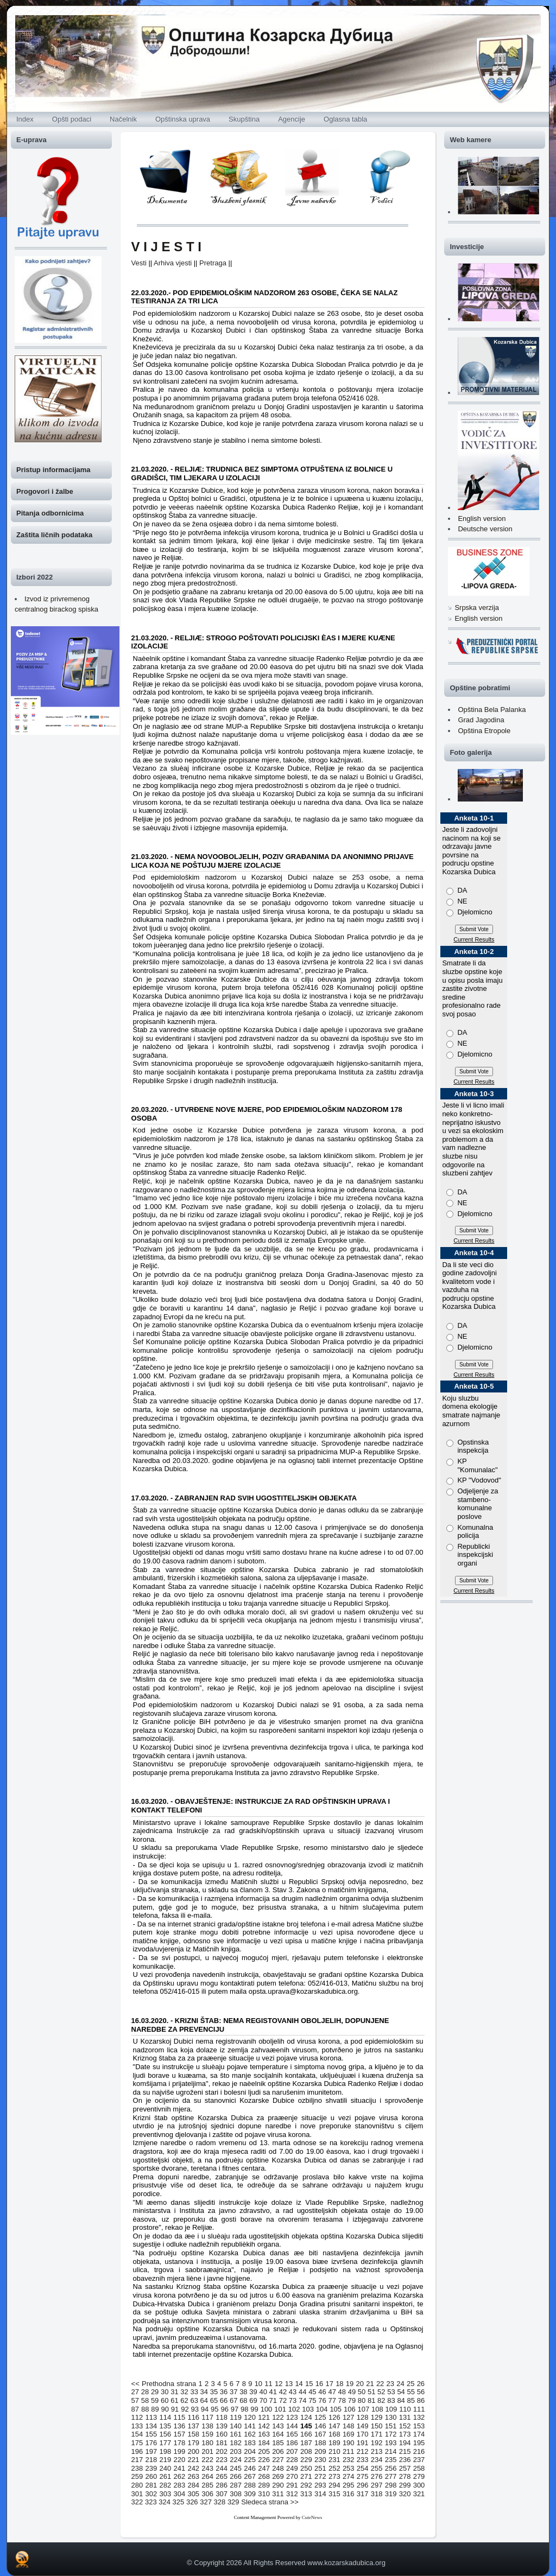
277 (391, 2476)
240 (166, 2468)
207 (292, 2451)
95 (214, 2409)
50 (361, 2392)
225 (250, 2460)
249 (292, 2468)
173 (405, 2434)
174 (419, 2434)
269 (278, 2476)
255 (377, 2468)
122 (278, 2417)
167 (320, 2434)
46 (322, 2392)
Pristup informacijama (53, 470)
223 (222, 2460)
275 (363, 2476)
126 (334, 2417)
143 (278, 2426)
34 (204, 2392)
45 (312, 2392)
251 (320, 2468)
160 (222, 2434)
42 (283, 2392)
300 (419, 2485)
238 (137, 2468)
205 (264, 2451)
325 (179, 2502)
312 (292, 2494)
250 (306, 2468)
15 (309, 2384)
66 (224, 2400)
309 (250, 2494)
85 (411, 2400)
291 (292, 2485)
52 (381, 2392)
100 (267, 2409)
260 (151, 2476)
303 (166, 2494)
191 (363, 2443)
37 (233, 2392)
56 (421, 2392)
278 (405, 2476)
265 (222, 2476)
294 (334, 2485)
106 (350, 2409)
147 (334, 2426)
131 (405, 2417)
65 (214, 2400)
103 (308, 2409)
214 (391, 2451)
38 (243, 2392)
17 (329, 2384)
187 (306, 2443)
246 (250, 2468)
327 (206, 2502)
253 (349, 2468)
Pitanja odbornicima (50, 513)
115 (179, 2417)
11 (268, 2384)
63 (194, 2400)
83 (391, 2400)
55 (411, 2392)
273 (334, 2476)
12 (278, 2384)
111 (419, 2409)
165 (292, 2434)
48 (342, 2392)
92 (184, 2409)
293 (320, 2485)
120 (250, 2417)
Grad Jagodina (481, 720)
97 (234, 2409)
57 (135, 2400)
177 (166, 2443)
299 (405, 2485)
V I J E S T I (166, 246)
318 (377, 2494)
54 (401, 2392)
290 (278, 2485)
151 (391, 2426)
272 (320, 2476)
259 (137, 2476)
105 (336, 2409)
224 (236, 2460)
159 (207, 2434)
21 (370, 2384)
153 (419, 2426)
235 (391, 2460)
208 (306, 2451)
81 (371, 2400)
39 (253, 2392)
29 (155, 2392)
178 (179, 2443)
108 (377, 2409)
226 (264, 2460)
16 (319, 2384)
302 (151, 2494)
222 (207, 2460)
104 (322, 2409)
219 (166, 2460)
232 (349, 2460)
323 (151, 2502)
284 (193, 2485)
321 (419, 2494)
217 (137, 2460)
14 (298, 2384)
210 (334, 2451)
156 (166, 2434)
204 (250, 2451)
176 (151, 2443)
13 (289, 2384)
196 (137, 2451)
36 (224, 2392)
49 (352, 2392)
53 (391, 2392)
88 (145, 2409)
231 (334, 2460)
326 (192, 2502)
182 (236, 2443)
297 (377, 2485)
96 (224, 2409)
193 (391, 2443)
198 (166, 2451)
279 (419, 2476)
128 (363, 2417)
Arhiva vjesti (173, 263)
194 (405, 2443)
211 (349, 2451)
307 (222, 2494)
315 (334, 2494)
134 (151, 2426)
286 (222, 2485)
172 (391, 2434)
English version (482, 518)
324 (164, 2502)
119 (236, 2417)
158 (193, 2434)
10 (258, 2384)
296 (363, 2485)
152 (405, 2426)
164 (278, 2434)
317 (363, 2494)
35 (214, 2392)
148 (349, 2426)
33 (194, 2392)
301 (137, 2494)
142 (264, 2426)
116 (193, 2417)
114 (166, 2417)
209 (320, 2451)
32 (184, 2392)
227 (278, 2460)
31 (174, 2392)
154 (137, 2434)
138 (207, 2426)
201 (207, 2451)
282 (166, 2485)
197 (151, 2451)
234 (377, 2460)
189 (334, 2443)
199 (179, 2451)
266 (236, 2476)
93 (194, 2409)
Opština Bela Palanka (492, 709)
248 (278, 2468)
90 (165, 2409)
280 (137, 2485)
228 (292, 2460)
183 (250, 2443)
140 (236, 2426)
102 (294, 2409)
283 (179, 2485)
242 (193, 2468)
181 (222, 2443)
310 (264, 2494)
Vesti (139, 263)
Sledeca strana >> (270, 2502)
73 (292, 2400)
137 (193, 2426)
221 (193, 2460)
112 (137, 2417)
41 (273, 2392)
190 (349, 2443)
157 (179, 2434)
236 (405, 2460)
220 (179, 2460)
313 (306, 2494)
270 (292, 2476)
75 (312, 2400)
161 (236, 2434)
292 (306, 2485)
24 (400, 2384)
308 (236, 2494)
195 (419, 2443)
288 (250, 2485)
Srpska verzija (476, 607)
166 (306, 2434)
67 (233, 2400)
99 (254, 2409)
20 (360, 2384)
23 (390, 2384)
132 (419, 2417)
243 (207, 2468)
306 (207, 2494)
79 (352, 2400)
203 (236, 2451)
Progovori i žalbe (44, 491)
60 (164, 2400)
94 (204, 2409)
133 (137, 2426)
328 (220, 2502)
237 (419, 2460)
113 (151, 2417)
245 (236, 2468)
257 (405, 2468)
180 (207, 2443)
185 (278, 2443)
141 (250, 2426)
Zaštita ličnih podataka (54, 535)
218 (151, 2460)
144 (292, 2426)
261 (166, 2476)
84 (401, 2400)
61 (174, 2400)
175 (137, 2443)
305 (193, 2494)
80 (361, 2400)
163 (264, 2434)
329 (233, 2502)
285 (207, 2485)
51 (371, 2392)
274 (349, 2476)
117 (207, 2417)
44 (302, 2392)
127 (349, 2417)
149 (363, 2426)
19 (349, 2384)
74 (302, 2400)
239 (151, 2468)
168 (334, 2434)
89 (155, 2409)
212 (363, 2451)
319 (391, 2494)
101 (280, 2409)
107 (363, 2409)
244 (222, 2468)
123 (292, 2417)
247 (264, 2468)
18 (339, 2384)
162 (250, 2434)
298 (391, 2485)
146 (320, 2426)
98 (244, 2409)
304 (179, 2494)
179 (193, 2443)
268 (264, 2476)
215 (405, 2451)
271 (306, 2476)
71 (273, 2400)
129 (377, 2417)
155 (151, 2434)
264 (207, 2476)
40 (263, 2392)
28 (145, 2392)
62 (184, 2400)
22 (380, 2384)
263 (193, 2476)
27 (135, 2392)
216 (419, 2451)
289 (264, 2485)
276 (377, 2476)
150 (377, 2426)
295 (349, 2485)
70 (263, 2400)
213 (377, 2451)
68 (243, 2400)
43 (292, 2392)
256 (391, 2468)
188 (320, 2443)
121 (264, 2417)
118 (222, 2417)
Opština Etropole (484, 731)
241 (179, 2468)
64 (204, 2400)
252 (334, 2468)
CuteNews (312, 2517)
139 (222, 2426)
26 (421, 2384)
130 (391, 2417)
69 (253, 2400)
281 (151, 2485)
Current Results (473, 939)
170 (363, 2434)
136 (179, 2426)
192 (377, 2443)
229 (306, 2460)
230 (320, 2460)
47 (332, 2392)
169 (349, 2434)
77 (332, 2400)
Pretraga (212, 263)
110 (405, 2409)
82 (381, 2400)
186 (292, 2443)
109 (391, 2409)
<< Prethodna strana (164, 2384)
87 (135, 2409)
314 (320, 2494)
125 (320, 2417)
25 (410, 2384)
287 (236, 2485)
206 (278, 2451)
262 (179, 2476)
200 (193, 2451)
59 (155, 2400)
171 (377, 2434)
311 (278, 2494)
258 (419, 2468)
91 (175, 2409)
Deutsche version (485, 529)
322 (137, 2502)
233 (363, 2460)
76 (322, 2400)
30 (164, 2392)
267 (250, 2476)
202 (222, 2451)
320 (405, 2494)
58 (145, 2400)
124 (306, 2417)
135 (166, 2426)
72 (283, 2400)
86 (421, 2400)
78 (342, 2400)
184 (264, 2443)
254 (363, 2468)
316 (349, 2494)
